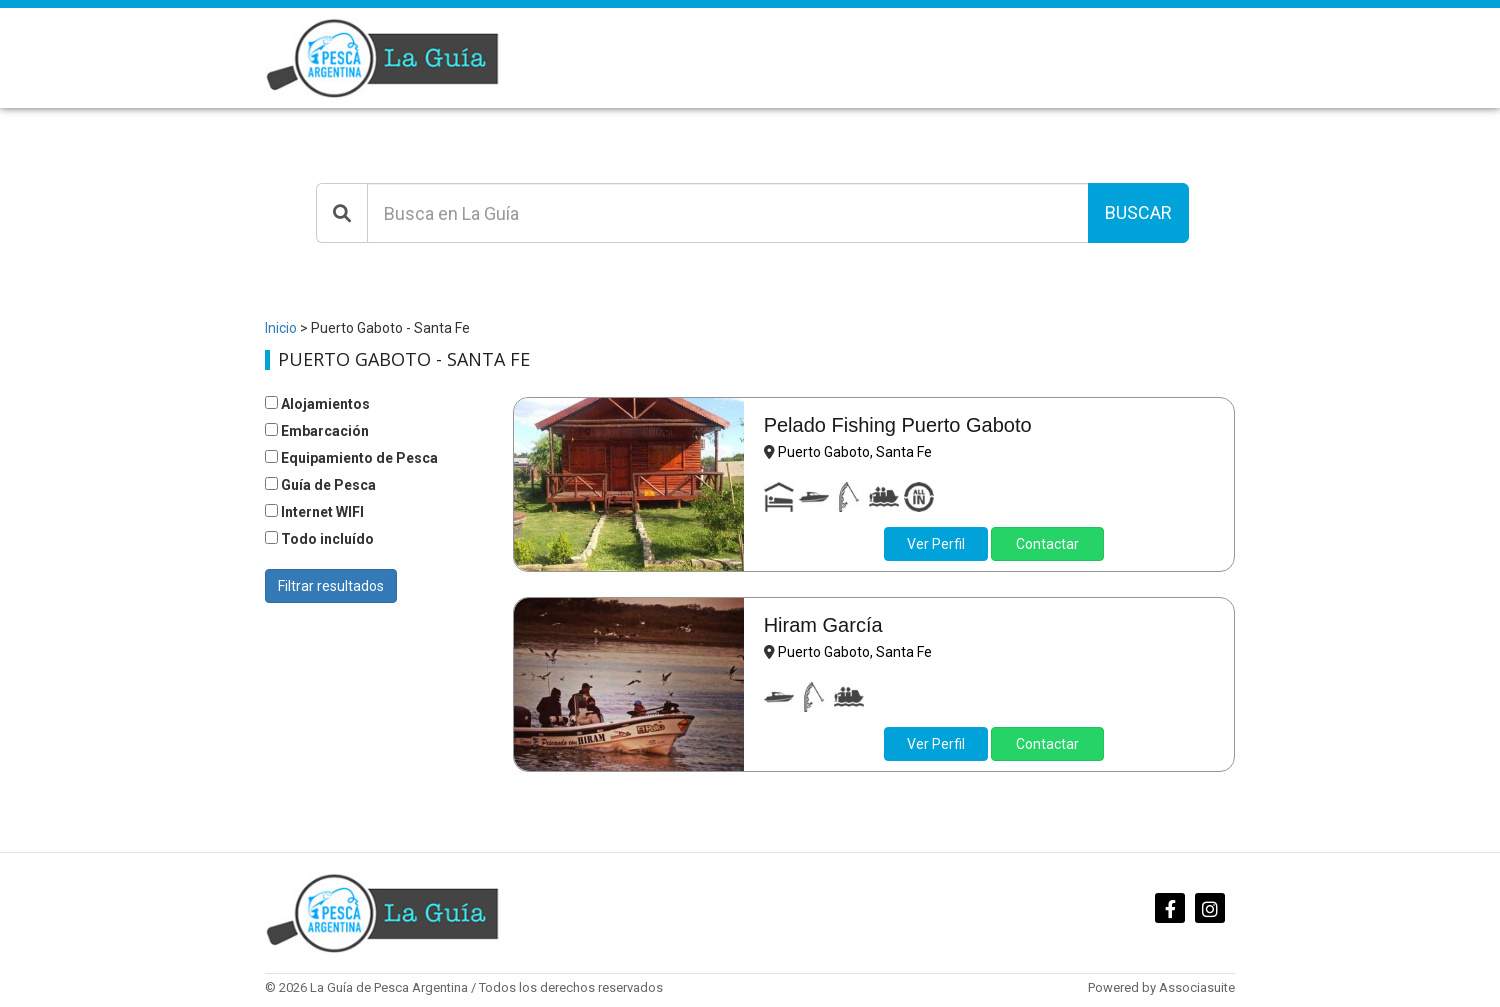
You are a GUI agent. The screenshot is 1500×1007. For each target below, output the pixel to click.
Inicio (281, 328)
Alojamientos (317, 404)
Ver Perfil (936, 544)
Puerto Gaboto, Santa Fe (855, 452)
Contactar (1047, 544)
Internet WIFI (314, 512)
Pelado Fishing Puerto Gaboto (898, 425)
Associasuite (1197, 987)
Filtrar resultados (331, 586)
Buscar (1138, 212)
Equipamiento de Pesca (351, 458)
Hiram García (823, 625)
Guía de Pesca (320, 485)
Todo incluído (319, 539)
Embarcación (317, 431)
